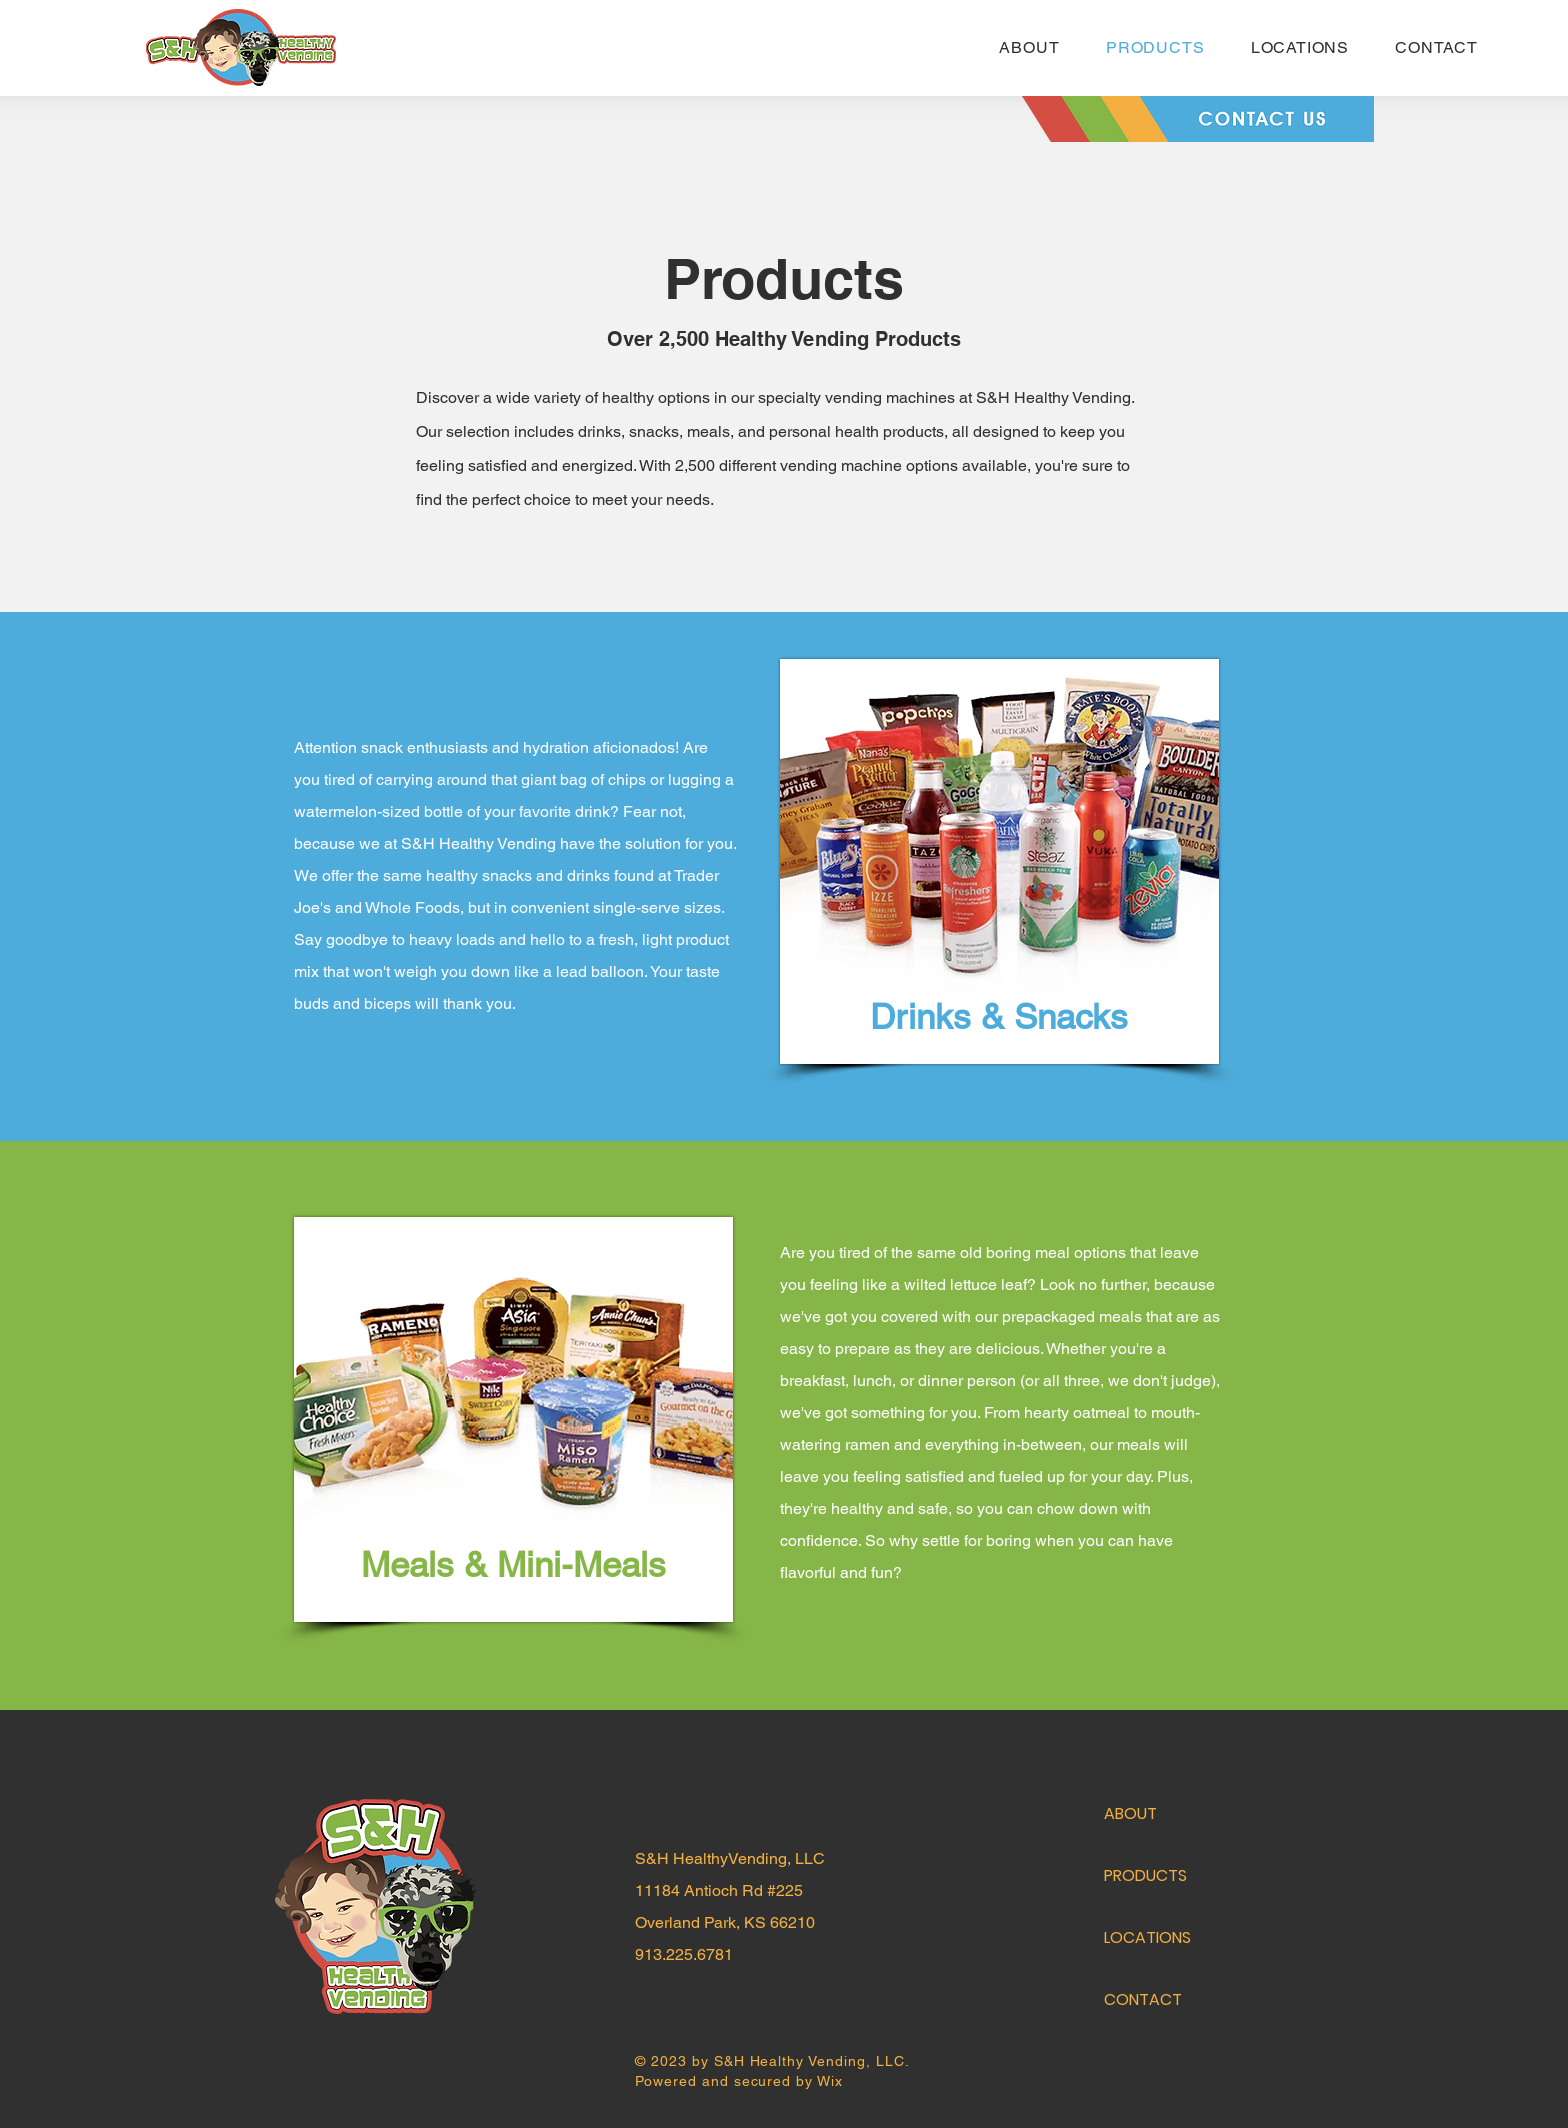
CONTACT (1143, 1999)
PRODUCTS (1145, 1875)
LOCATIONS (1147, 1937)
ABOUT (1130, 1813)
